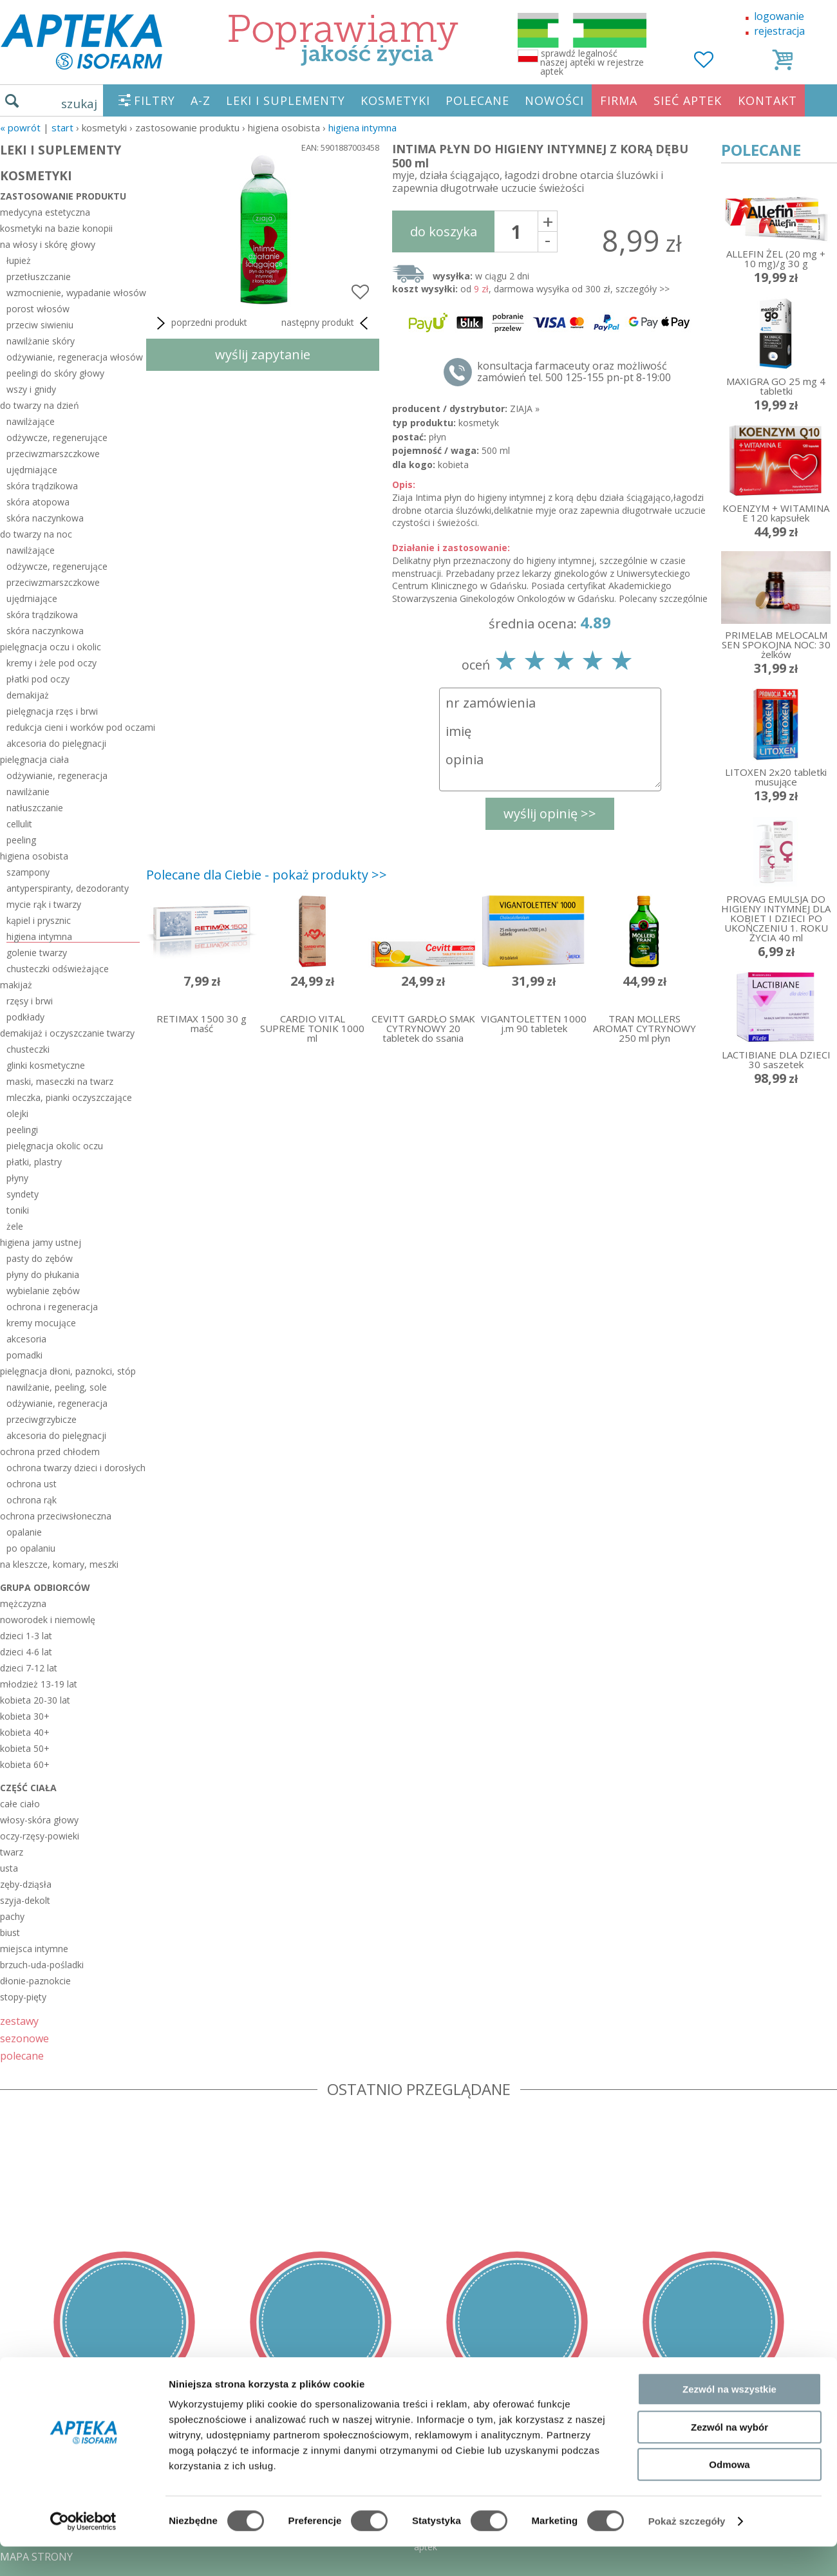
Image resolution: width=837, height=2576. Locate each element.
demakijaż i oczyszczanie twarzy (67, 1033)
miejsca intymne (34, 1948)
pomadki (24, 1355)
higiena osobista (34, 856)
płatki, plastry (34, 1162)
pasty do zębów (39, 1258)
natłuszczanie (34, 808)
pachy (12, 1916)
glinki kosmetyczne (45, 1065)
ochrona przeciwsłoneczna (55, 1516)
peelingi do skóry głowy (55, 373)
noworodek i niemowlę (47, 1619)
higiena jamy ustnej (40, 1242)
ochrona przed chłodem (50, 1451)
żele (14, 1226)
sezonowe (24, 2038)
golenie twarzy (36, 952)
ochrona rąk (31, 1500)
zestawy (19, 2020)
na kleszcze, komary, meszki (59, 1564)
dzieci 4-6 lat (26, 1652)
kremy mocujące (41, 1323)
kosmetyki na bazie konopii (56, 228)
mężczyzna (23, 1603)
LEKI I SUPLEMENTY (285, 100)
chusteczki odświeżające (57, 969)
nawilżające (30, 421)
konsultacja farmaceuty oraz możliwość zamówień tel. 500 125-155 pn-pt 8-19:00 (574, 371)
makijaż (16, 985)
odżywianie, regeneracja (57, 775)
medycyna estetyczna (45, 212)
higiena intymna (362, 127)
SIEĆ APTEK (688, 100)
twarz (11, 1852)
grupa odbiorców (45, 1587)
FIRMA (618, 100)
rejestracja (779, 31)
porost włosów (38, 309)
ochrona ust (31, 1484)
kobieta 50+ (25, 1748)
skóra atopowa (38, 502)
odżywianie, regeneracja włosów (73, 357)
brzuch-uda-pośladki (42, 1965)
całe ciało (20, 1804)
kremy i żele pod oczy (51, 663)
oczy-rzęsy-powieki (39, 1836)
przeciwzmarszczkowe (53, 453)
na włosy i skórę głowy (47, 244)
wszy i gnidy (31, 389)
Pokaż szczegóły (687, 2550)
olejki (17, 1113)
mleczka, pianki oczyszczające (69, 1097)
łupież (18, 260)
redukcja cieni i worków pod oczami (73, 727)
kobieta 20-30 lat (35, 1700)
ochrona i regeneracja (52, 1307)
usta (9, 1868)
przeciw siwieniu (39, 325)
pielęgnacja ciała (34, 759)
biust (10, 1932)
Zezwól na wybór (729, 2456)
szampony (28, 872)
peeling (21, 840)
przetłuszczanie (38, 276)
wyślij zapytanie (262, 354)
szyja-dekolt (25, 1900)
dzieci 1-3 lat (26, 1636)
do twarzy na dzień (39, 405)
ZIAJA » (525, 408)
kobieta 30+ (25, 1716)
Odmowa (729, 2493)
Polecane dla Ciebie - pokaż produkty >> (266, 874)
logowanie (779, 16)
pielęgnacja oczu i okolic (50, 647)
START (62, 127)
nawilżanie (28, 791)
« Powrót (20, 127)
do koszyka (443, 231)
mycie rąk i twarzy (43, 904)
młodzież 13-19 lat (38, 1684)
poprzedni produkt (200, 323)
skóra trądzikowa (42, 486)
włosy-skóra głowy (39, 1820)
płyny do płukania (42, 1274)
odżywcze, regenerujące (57, 437)
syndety (22, 1194)
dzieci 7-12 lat (28, 1668)
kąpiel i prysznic (38, 920)
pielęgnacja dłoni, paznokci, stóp (68, 1371)
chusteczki (28, 1049)
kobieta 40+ (25, 1732)
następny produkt (327, 323)
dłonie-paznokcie (35, 1981)
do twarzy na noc (36, 534)
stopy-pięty (23, 1997)
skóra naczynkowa (45, 518)
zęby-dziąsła (26, 1884)
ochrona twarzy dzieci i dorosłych (73, 1468)
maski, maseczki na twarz (59, 1081)
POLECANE (477, 100)
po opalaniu (30, 1548)
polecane (22, 2055)
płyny (17, 1178)
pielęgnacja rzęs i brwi (52, 711)
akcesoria (26, 1339)
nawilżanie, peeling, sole (56, 1387)
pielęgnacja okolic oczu (54, 1146)
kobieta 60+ (25, 1764)
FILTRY (154, 100)
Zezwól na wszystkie (729, 2418)
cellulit (19, 824)
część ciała (28, 1788)
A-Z (201, 100)
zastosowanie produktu (63, 196)
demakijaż (27, 695)
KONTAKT (767, 100)
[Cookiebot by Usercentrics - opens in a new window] (83, 2551)
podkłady (25, 1017)
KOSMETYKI (395, 100)
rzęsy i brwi (29, 1001)
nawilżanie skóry (40, 341)
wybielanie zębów (43, 1290)
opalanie (24, 1532)
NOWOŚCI (554, 100)
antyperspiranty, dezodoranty (67, 888)
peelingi (22, 1129)
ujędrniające (31, 470)
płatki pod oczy (38, 679)
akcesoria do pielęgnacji (56, 743)
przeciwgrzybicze (41, 1419)
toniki (17, 1210)
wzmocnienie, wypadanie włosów (73, 293)
